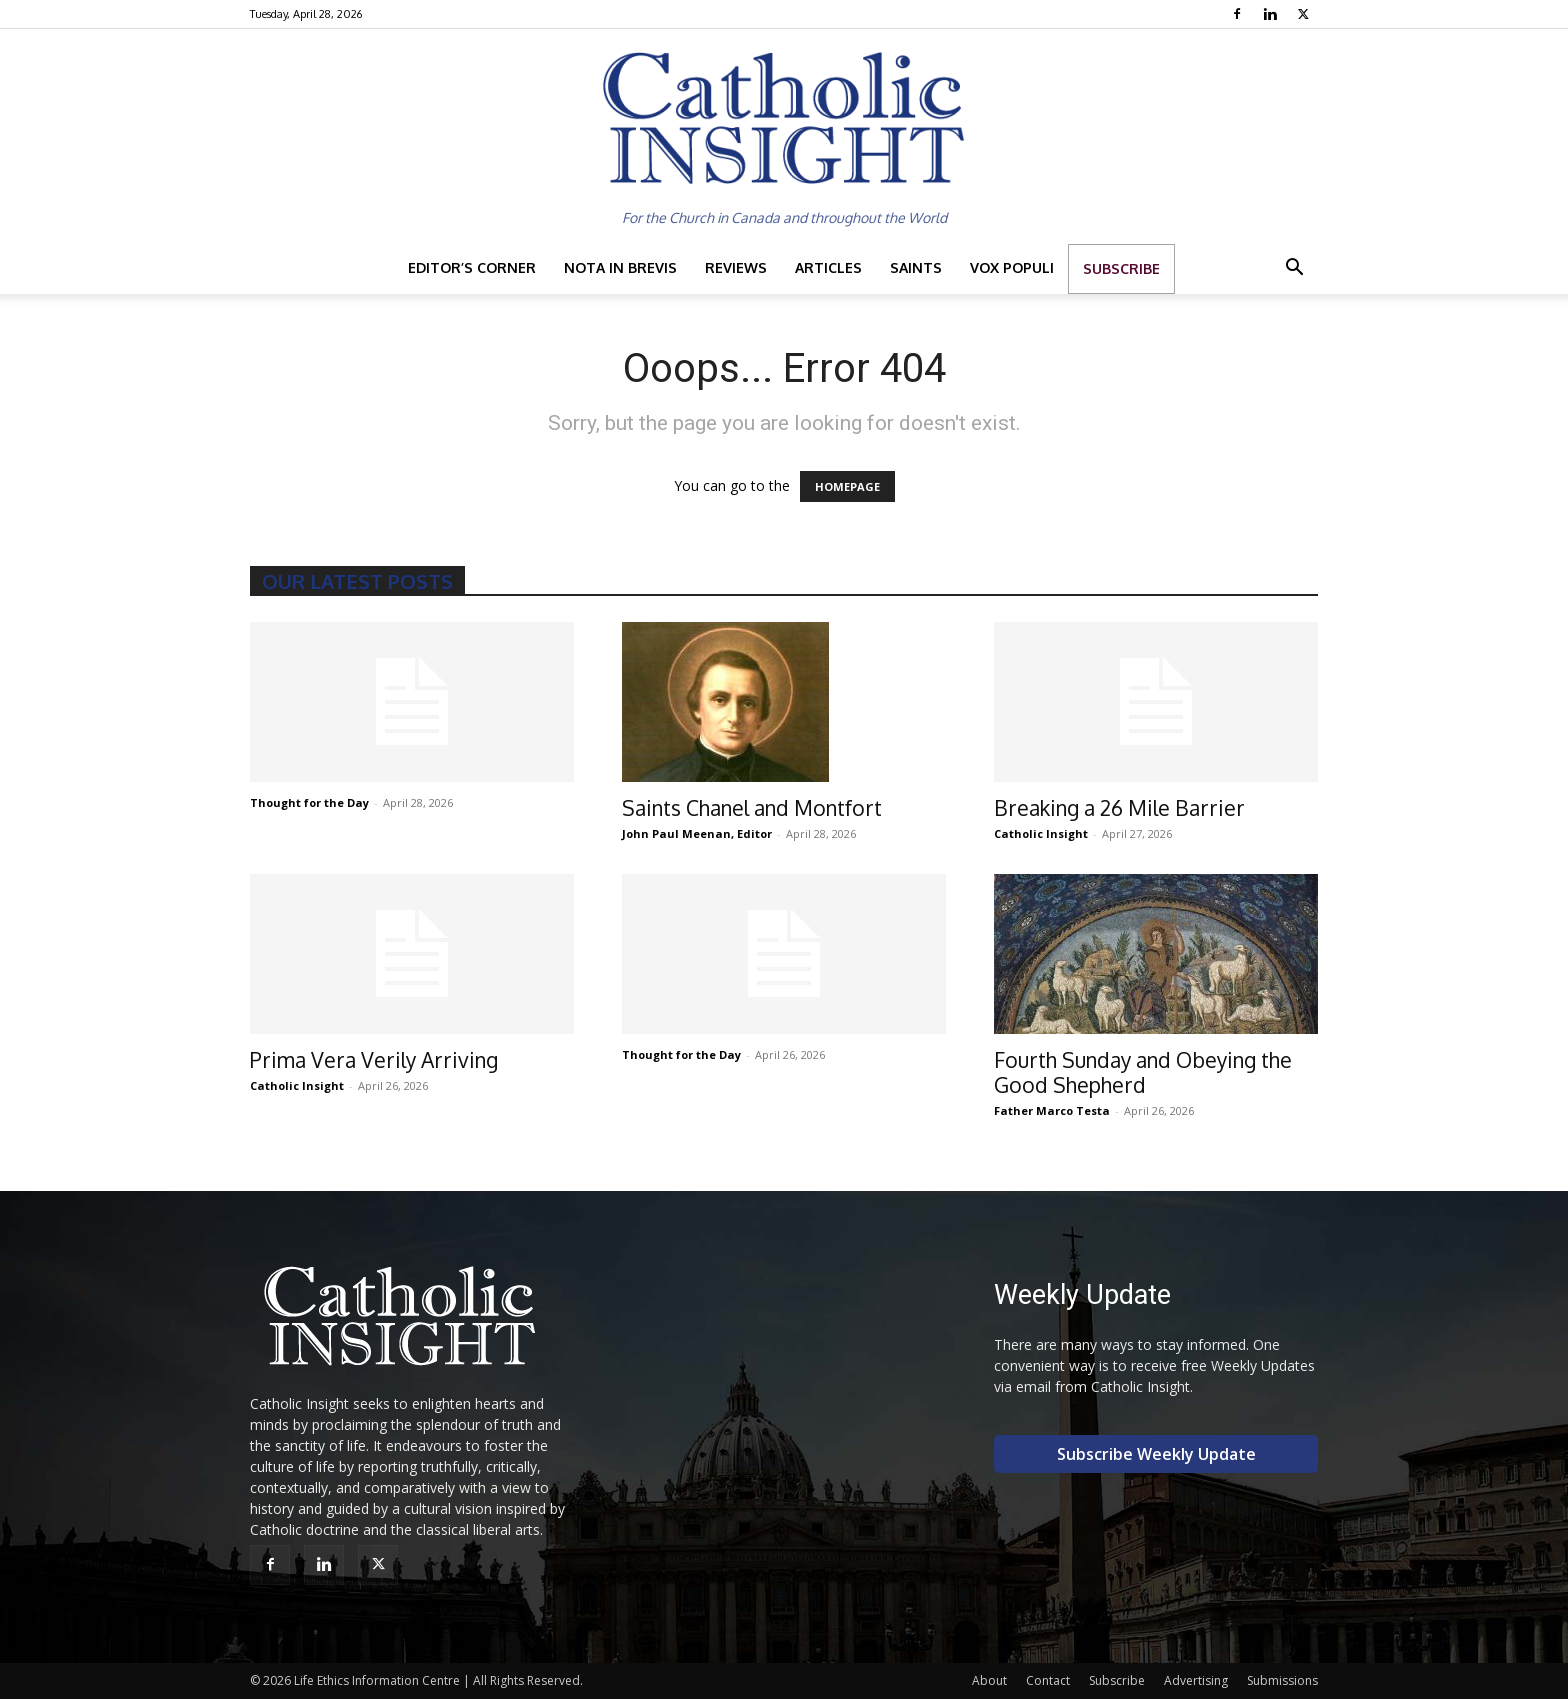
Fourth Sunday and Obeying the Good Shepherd (1143, 1072)
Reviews (736, 267)
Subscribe (1121, 268)
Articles (828, 267)
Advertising (1196, 1680)
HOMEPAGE (847, 486)
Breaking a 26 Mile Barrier (1119, 807)
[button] (1294, 269)
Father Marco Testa (1052, 1110)
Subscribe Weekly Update (1156, 1454)
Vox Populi (1012, 267)
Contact (1048, 1680)
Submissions (1282, 1680)
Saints (916, 267)
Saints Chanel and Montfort (752, 807)
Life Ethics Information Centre (377, 1680)
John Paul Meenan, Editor (697, 833)
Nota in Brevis (620, 267)
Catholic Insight (1041, 833)
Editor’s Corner (472, 267)
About (989, 1680)
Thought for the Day (309, 802)
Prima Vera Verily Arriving (374, 1059)
